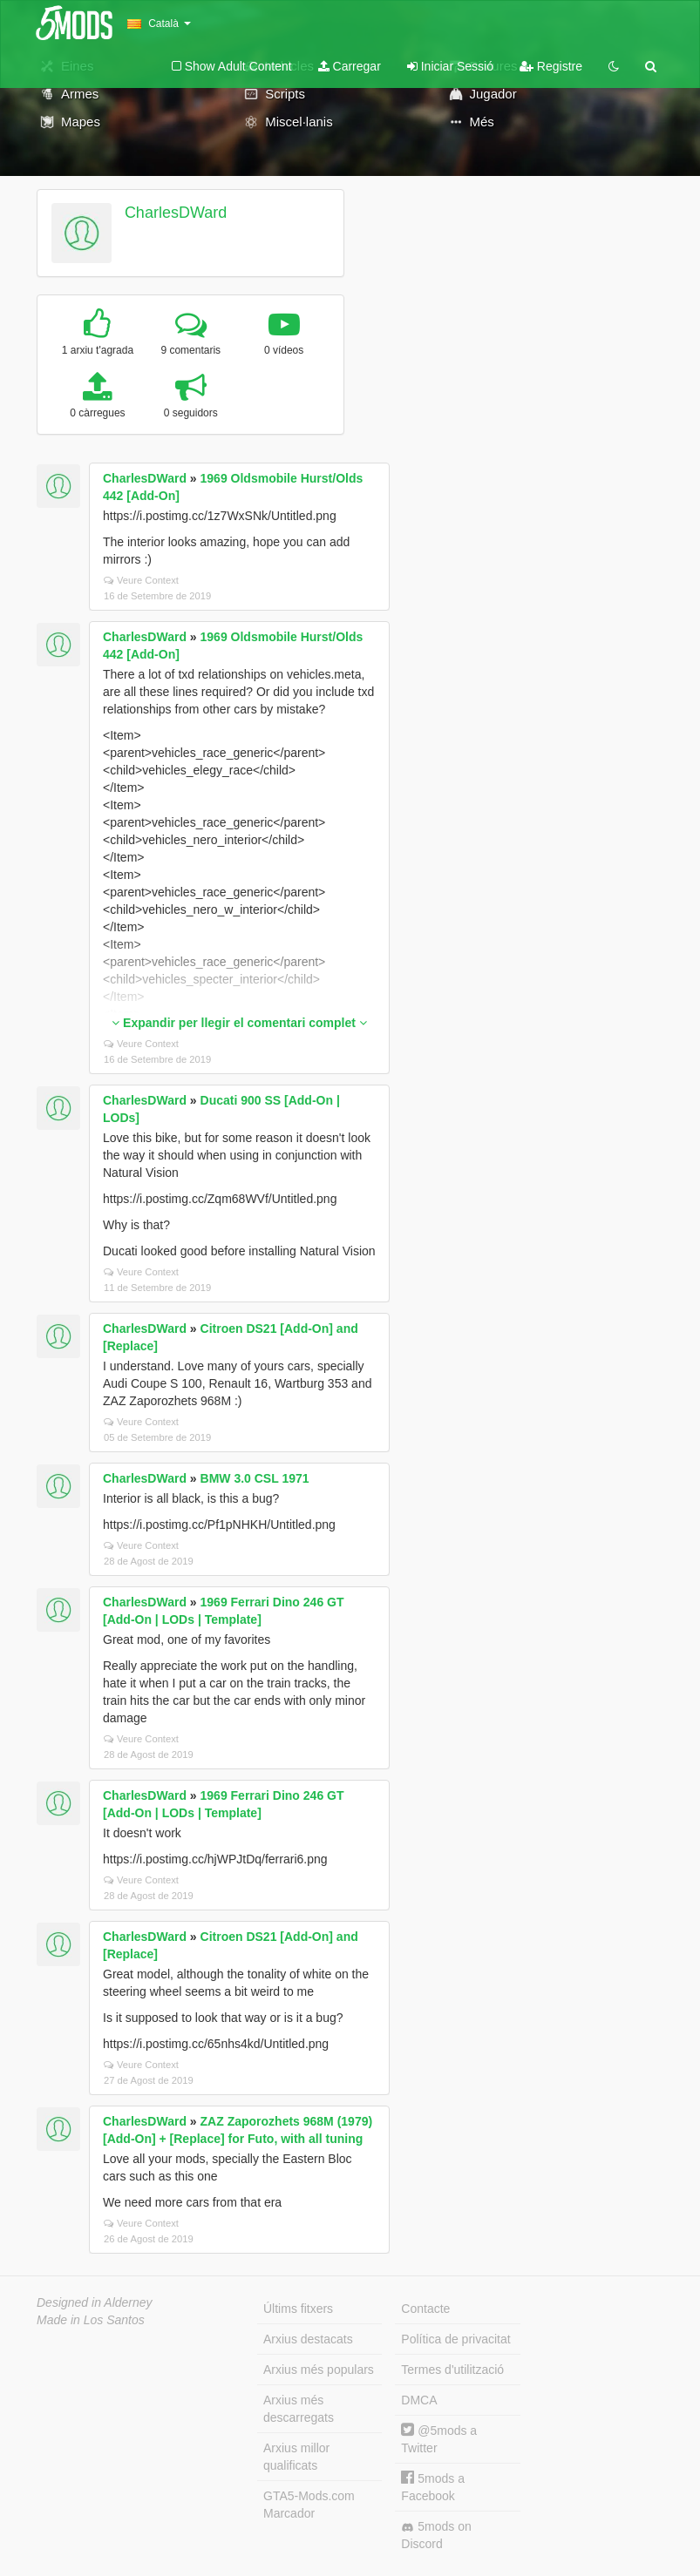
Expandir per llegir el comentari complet (239, 1023)
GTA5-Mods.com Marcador (309, 2504)
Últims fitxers (298, 2309)
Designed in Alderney (95, 2302)
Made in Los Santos (91, 2320)
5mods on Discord (436, 2535)
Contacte (425, 2309)
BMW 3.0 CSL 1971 (254, 1478)
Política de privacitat (455, 2339)
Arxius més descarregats (298, 2408)
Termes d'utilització (452, 2370)
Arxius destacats (308, 2339)
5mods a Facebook (433, 2487)
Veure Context (141, 580)
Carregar (349, 66)
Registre (551, 66)
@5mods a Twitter (439, 2439)
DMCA (419, 2400)
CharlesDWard (176, 212)
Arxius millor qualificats (296, 2456)
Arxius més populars (318, 2370)
